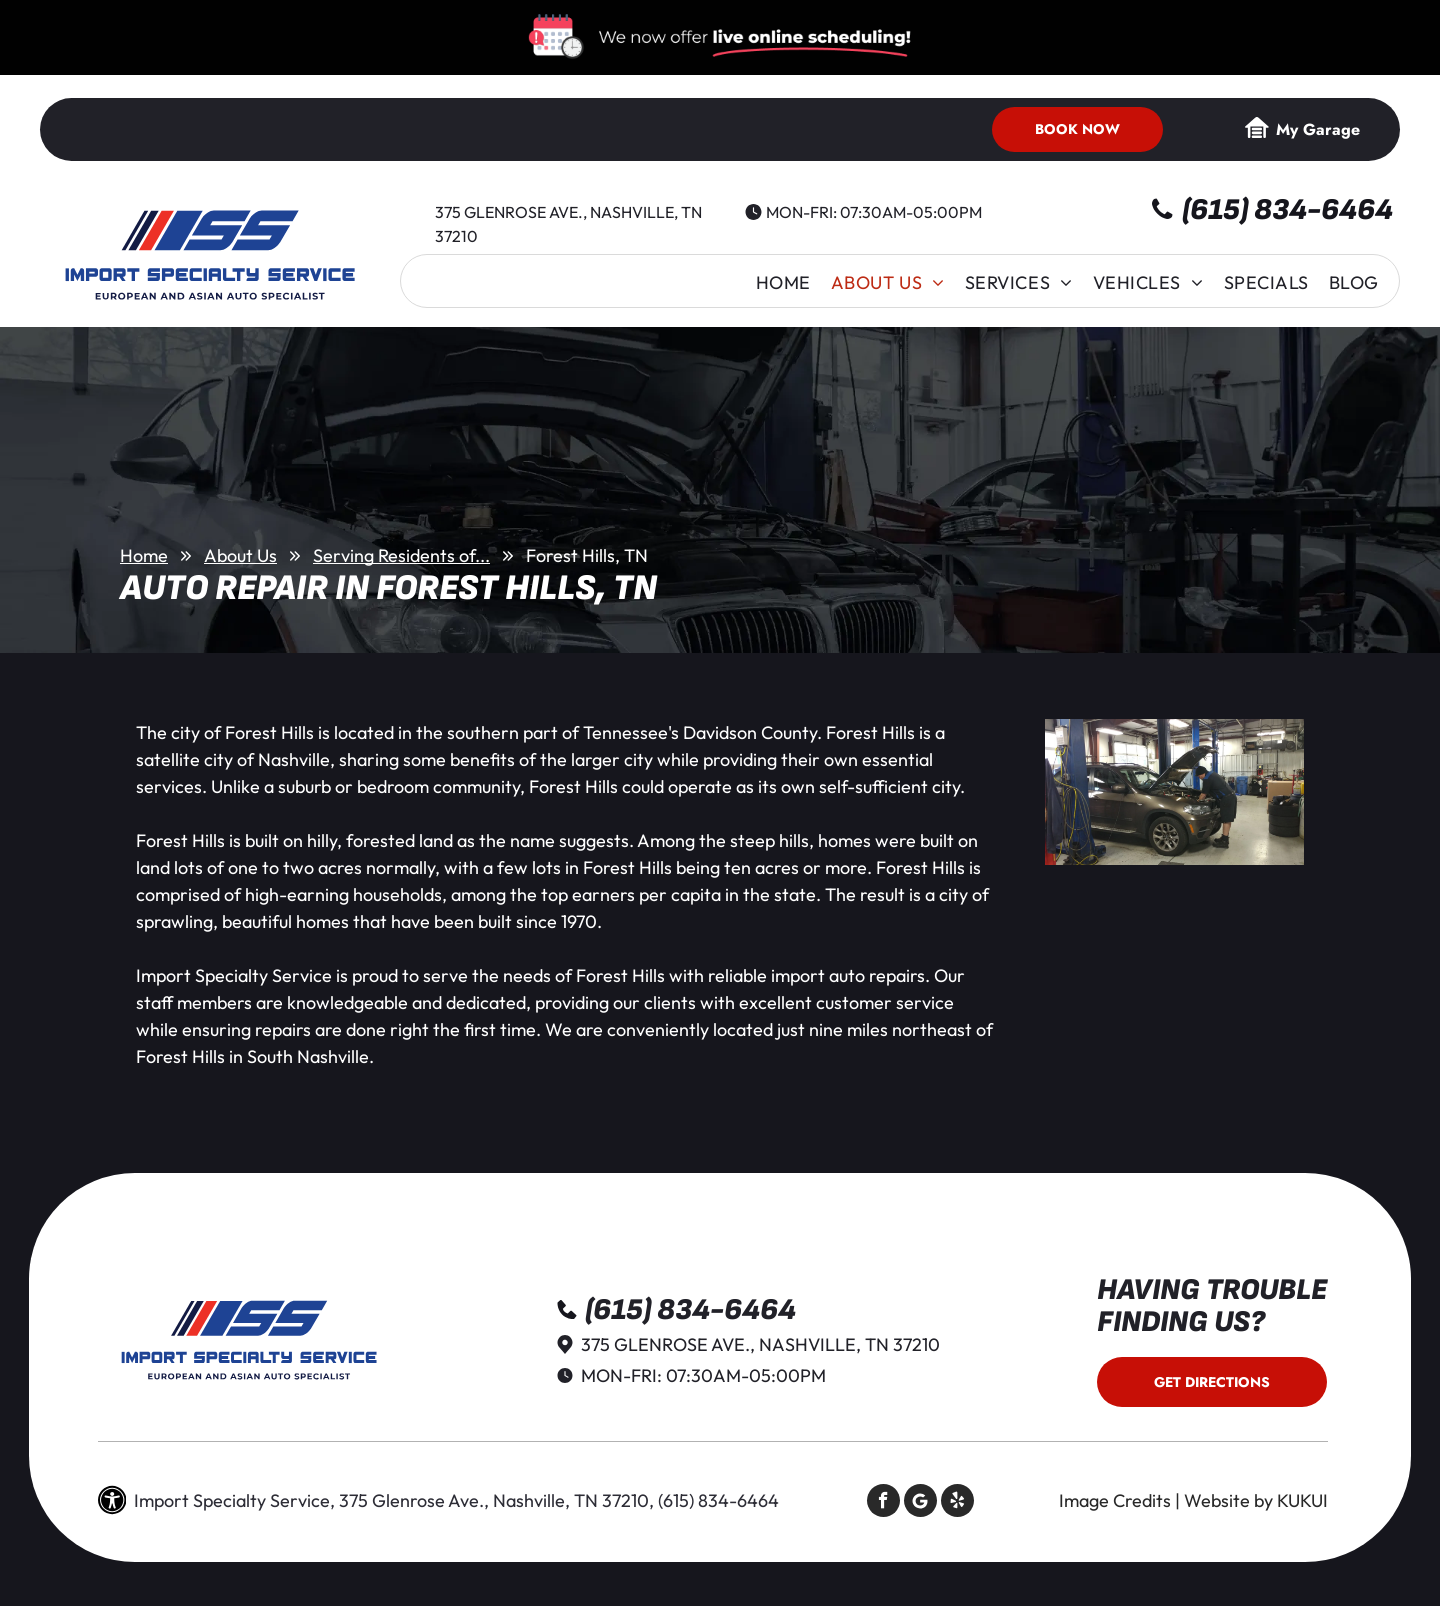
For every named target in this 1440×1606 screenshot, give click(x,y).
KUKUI (1302, 1500)
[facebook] (883, 1503)
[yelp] (957, 1503)
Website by (1228, 1500)
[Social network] (920, 1503)
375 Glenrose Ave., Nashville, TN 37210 (760, 1344)
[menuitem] (783, 282)
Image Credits (1115, 1500)
